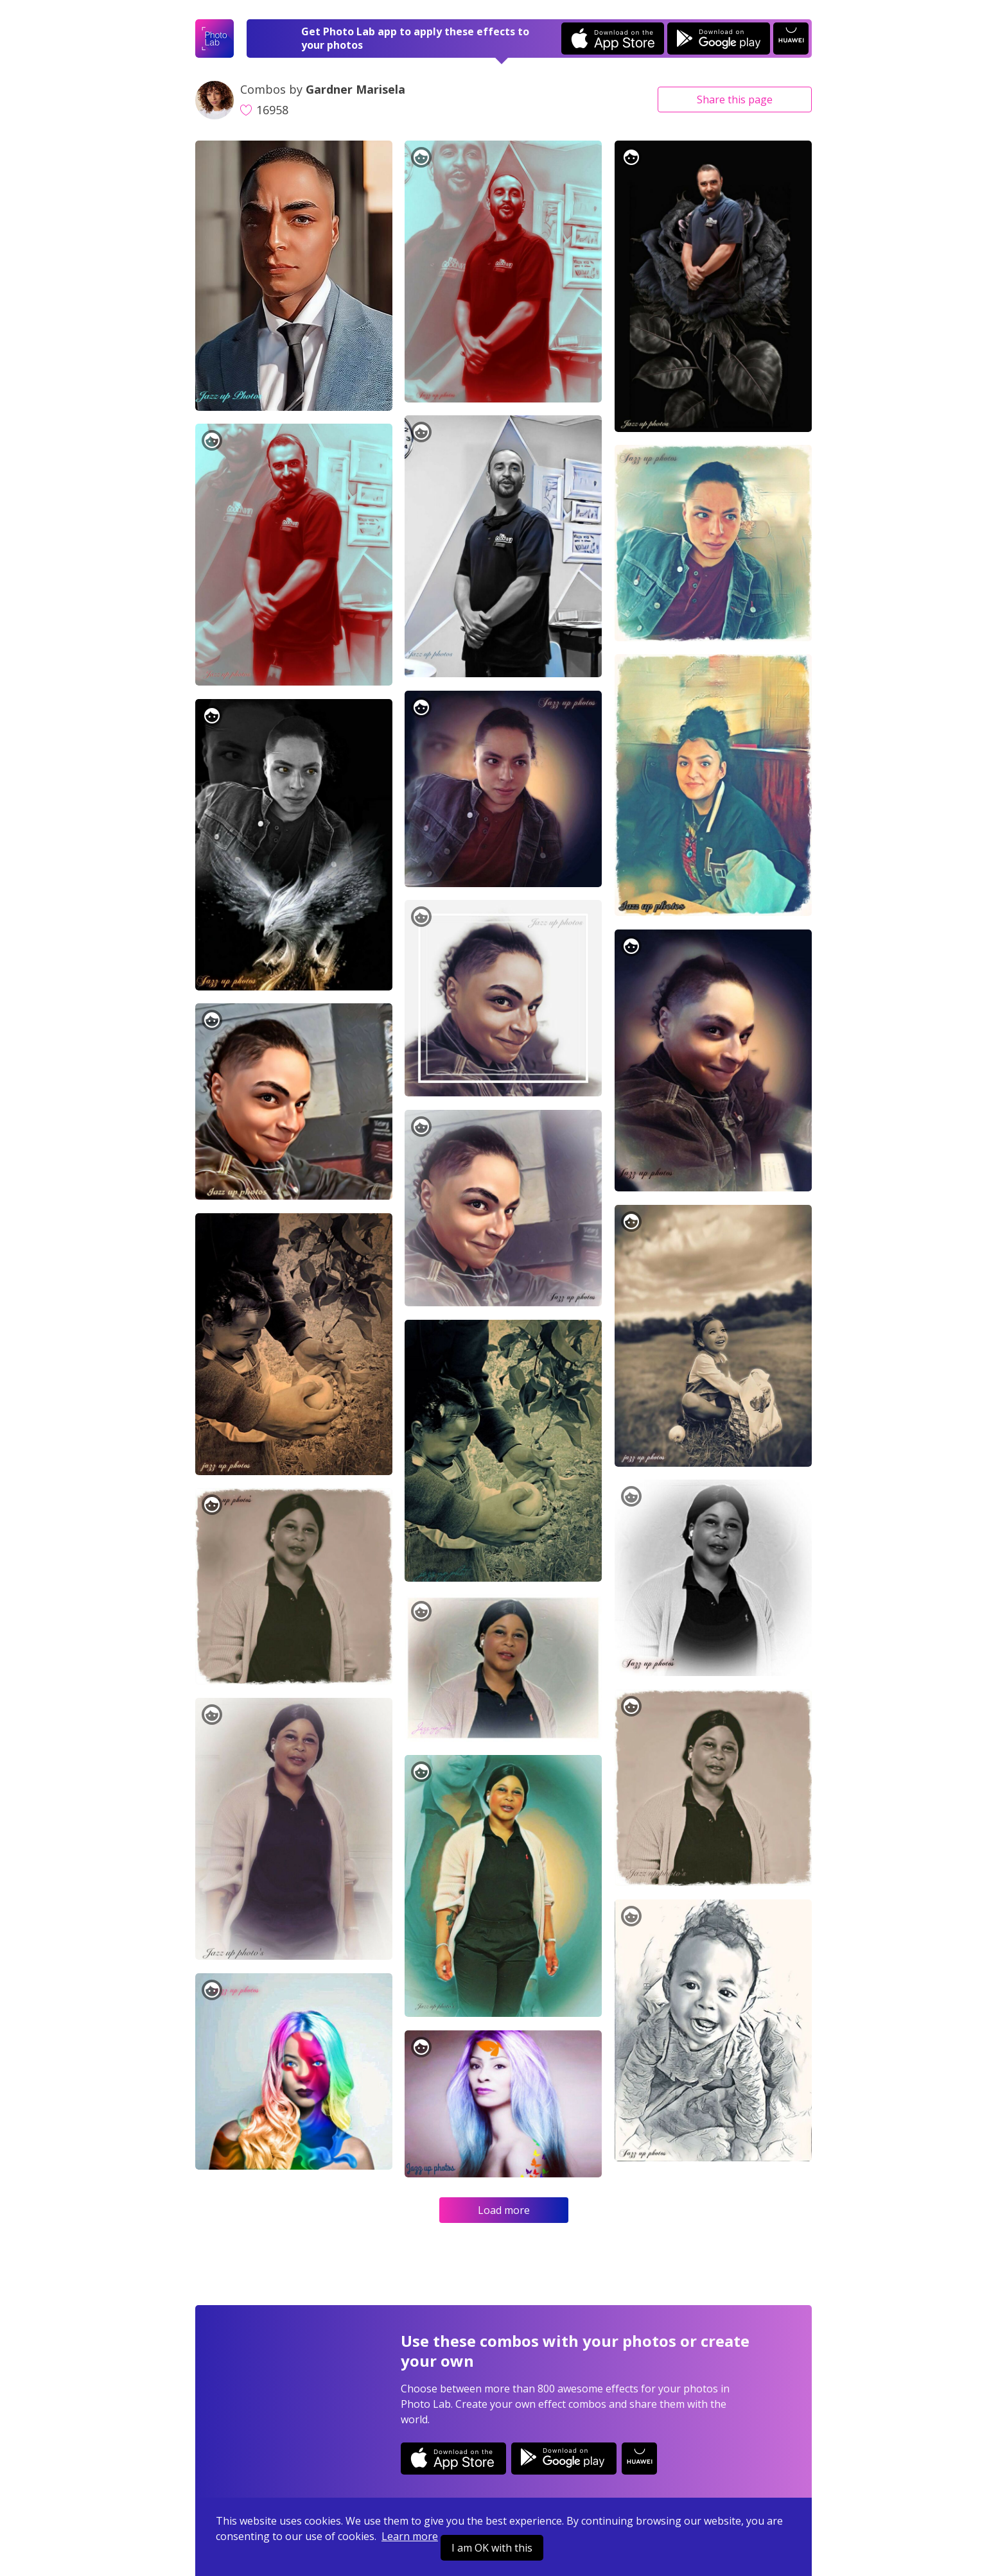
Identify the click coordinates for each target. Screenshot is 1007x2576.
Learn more (409, 2536)
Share (735, 99)
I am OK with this (491, 2548)
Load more (504, 2210)
